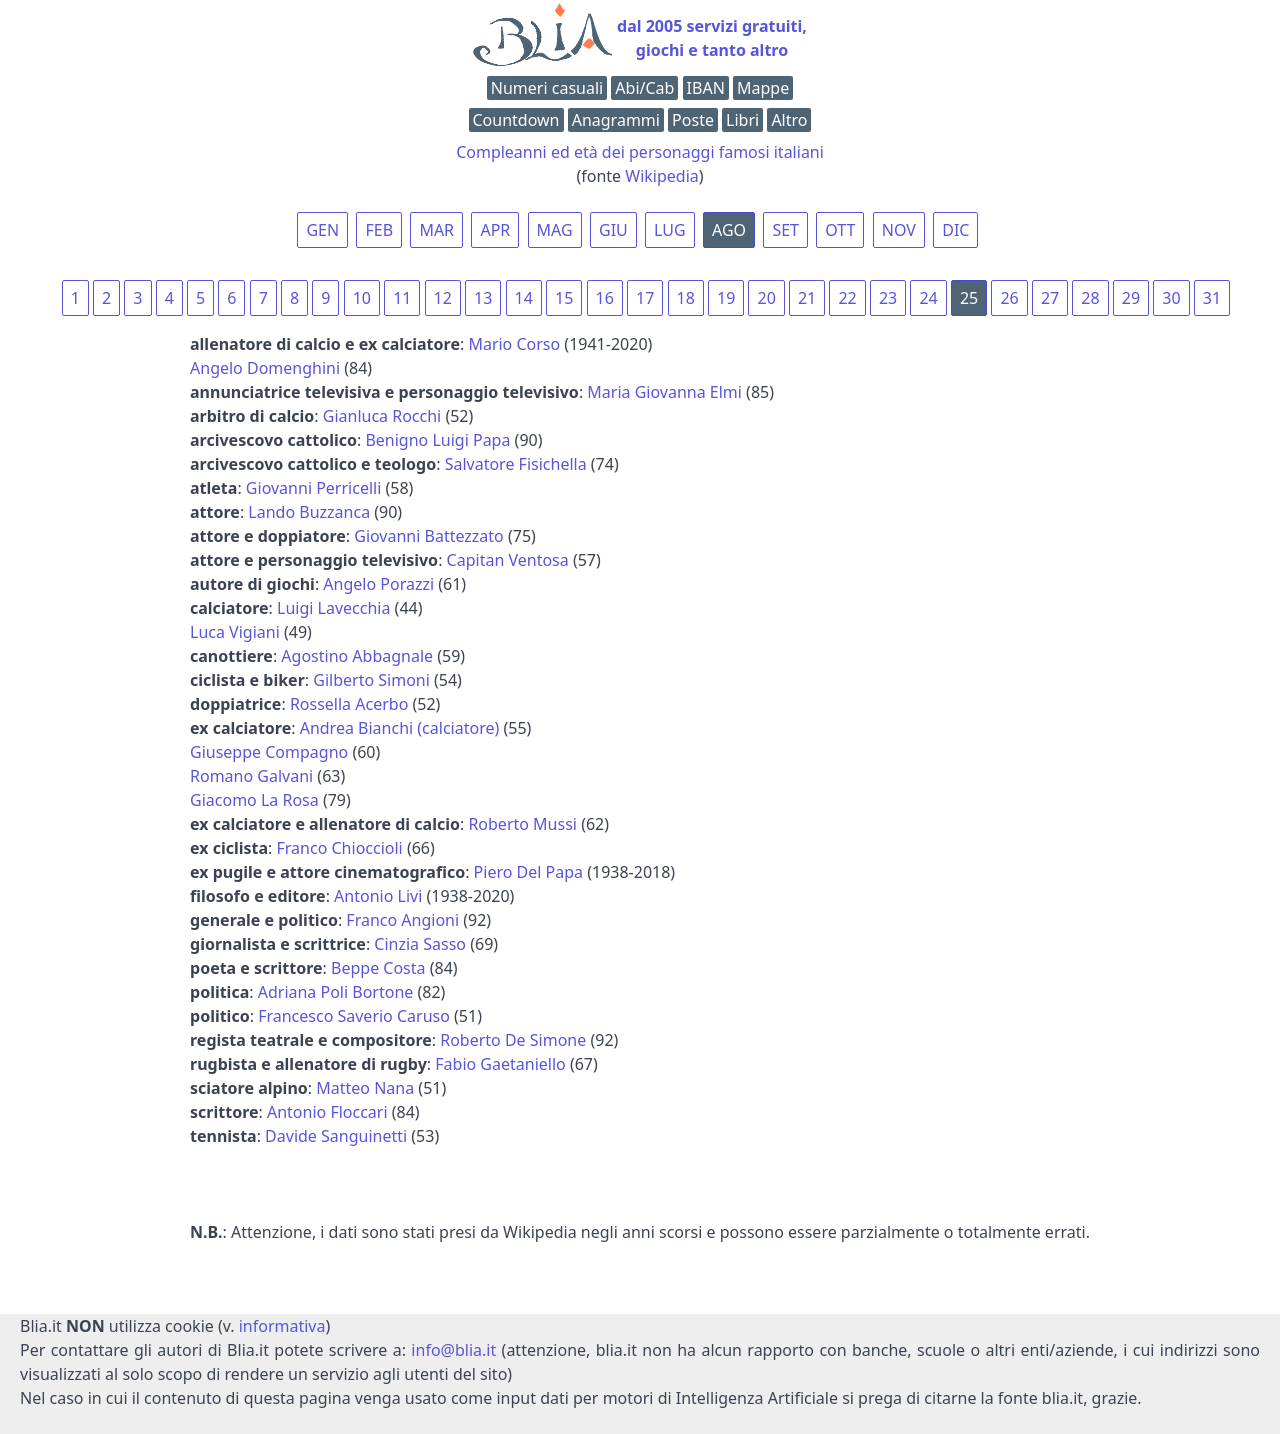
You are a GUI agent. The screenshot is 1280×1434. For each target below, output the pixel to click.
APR (495, 230)
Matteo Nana (365, 1088)
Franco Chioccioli (340, 848)
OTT (840, 230)
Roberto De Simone (513, 1040)
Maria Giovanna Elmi (664, 392)
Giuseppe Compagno (269, 752)
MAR (436, 230)
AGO (729, 230)
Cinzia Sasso (420, 944)
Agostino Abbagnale (357, 656)
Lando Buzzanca (309, 512)
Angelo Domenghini (265, 368)
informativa (282, 1326)
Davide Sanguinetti (336, 1136)
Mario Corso (514, 344)
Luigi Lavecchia (333, 608)
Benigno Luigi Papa (437, 440)
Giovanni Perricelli (313, 488)
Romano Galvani (251, 776)
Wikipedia (662, 176)
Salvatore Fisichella (516, 464)
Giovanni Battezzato (429, 536)
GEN (322, 230)
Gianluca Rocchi (382, 416)
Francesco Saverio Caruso (354, 1016)
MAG (555, 230)
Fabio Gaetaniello (500, 1064)
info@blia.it (453, 1350)
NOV (899, 230)
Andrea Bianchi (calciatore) (400, 728)
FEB (379, 230)
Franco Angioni (402, 920)
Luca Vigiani (235, 632)
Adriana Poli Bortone (336, 992)
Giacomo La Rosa (254, 800)
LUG (670, 230)
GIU (613, 230)
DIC (955, 230)
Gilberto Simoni (371, 680)
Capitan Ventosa (508, 560)
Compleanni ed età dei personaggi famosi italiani (640, 152)
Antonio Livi (378, 896)
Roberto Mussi (522, 824)
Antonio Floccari (327, 1112)
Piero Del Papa (528, 872)
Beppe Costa (378, 968)
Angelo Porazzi (378, 584)
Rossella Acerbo (349, 704)
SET (785, 230)
